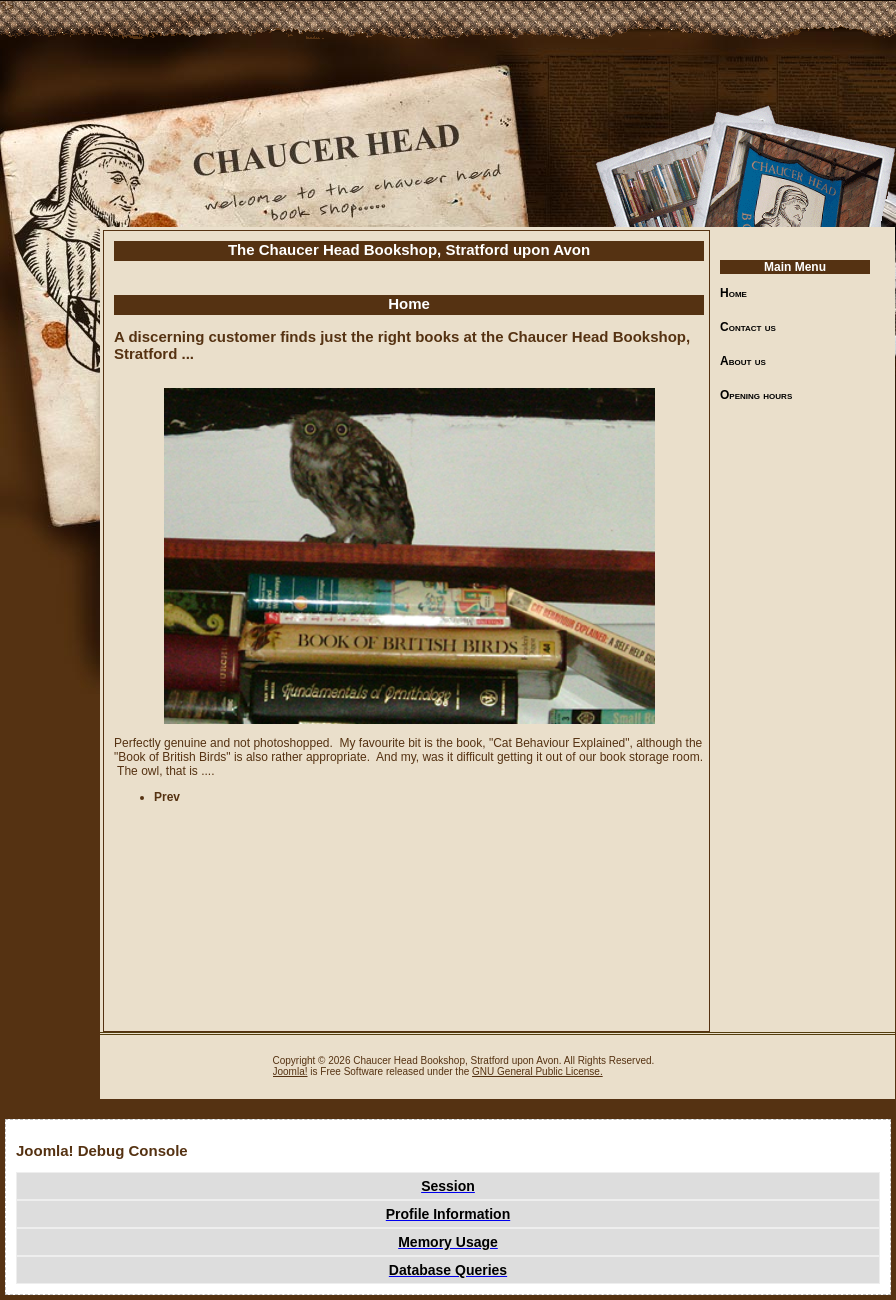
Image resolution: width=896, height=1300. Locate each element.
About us (743, 361)
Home (733, 293)
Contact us (748, 327)
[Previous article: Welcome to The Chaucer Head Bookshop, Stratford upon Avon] (167, 797)
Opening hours (756, 395)
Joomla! (290, 1071)
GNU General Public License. (537, 1071)
